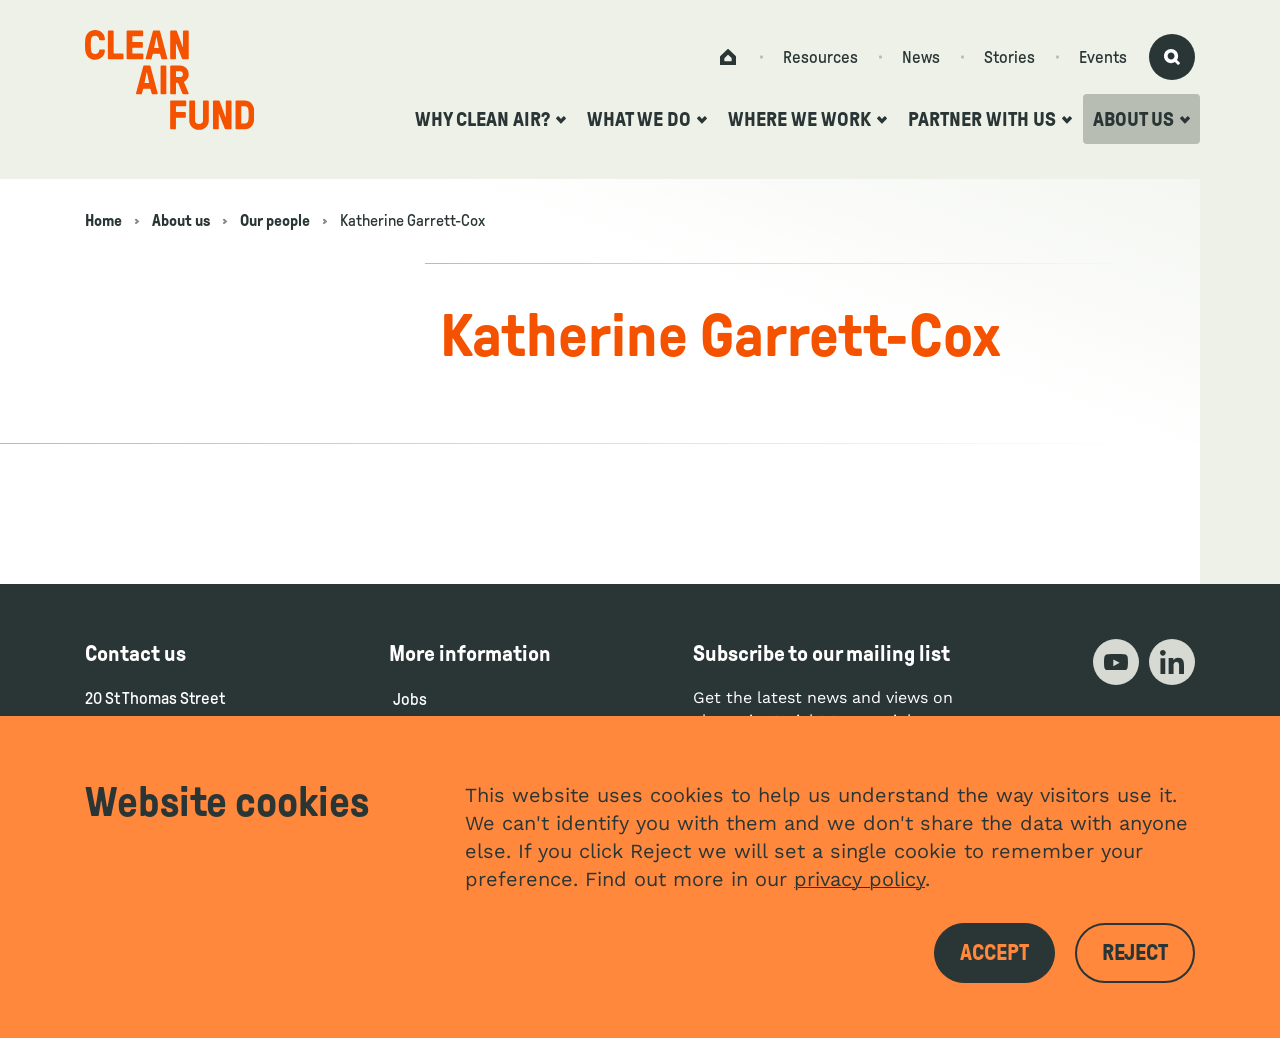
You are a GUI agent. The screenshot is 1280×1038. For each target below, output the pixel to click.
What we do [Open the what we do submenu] (647, 119)
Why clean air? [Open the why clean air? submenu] (490, 119)
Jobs (410, 699)
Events (1103, 57)
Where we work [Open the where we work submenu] (807, 119)
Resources (820, 57)
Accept (994, 953)
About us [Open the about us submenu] (1141, 119)
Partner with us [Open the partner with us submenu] (990, 119)
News (921, 57)
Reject (1135, 953)
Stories (1009, 57)
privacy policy (859, 879)
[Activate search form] (1172, 57)
